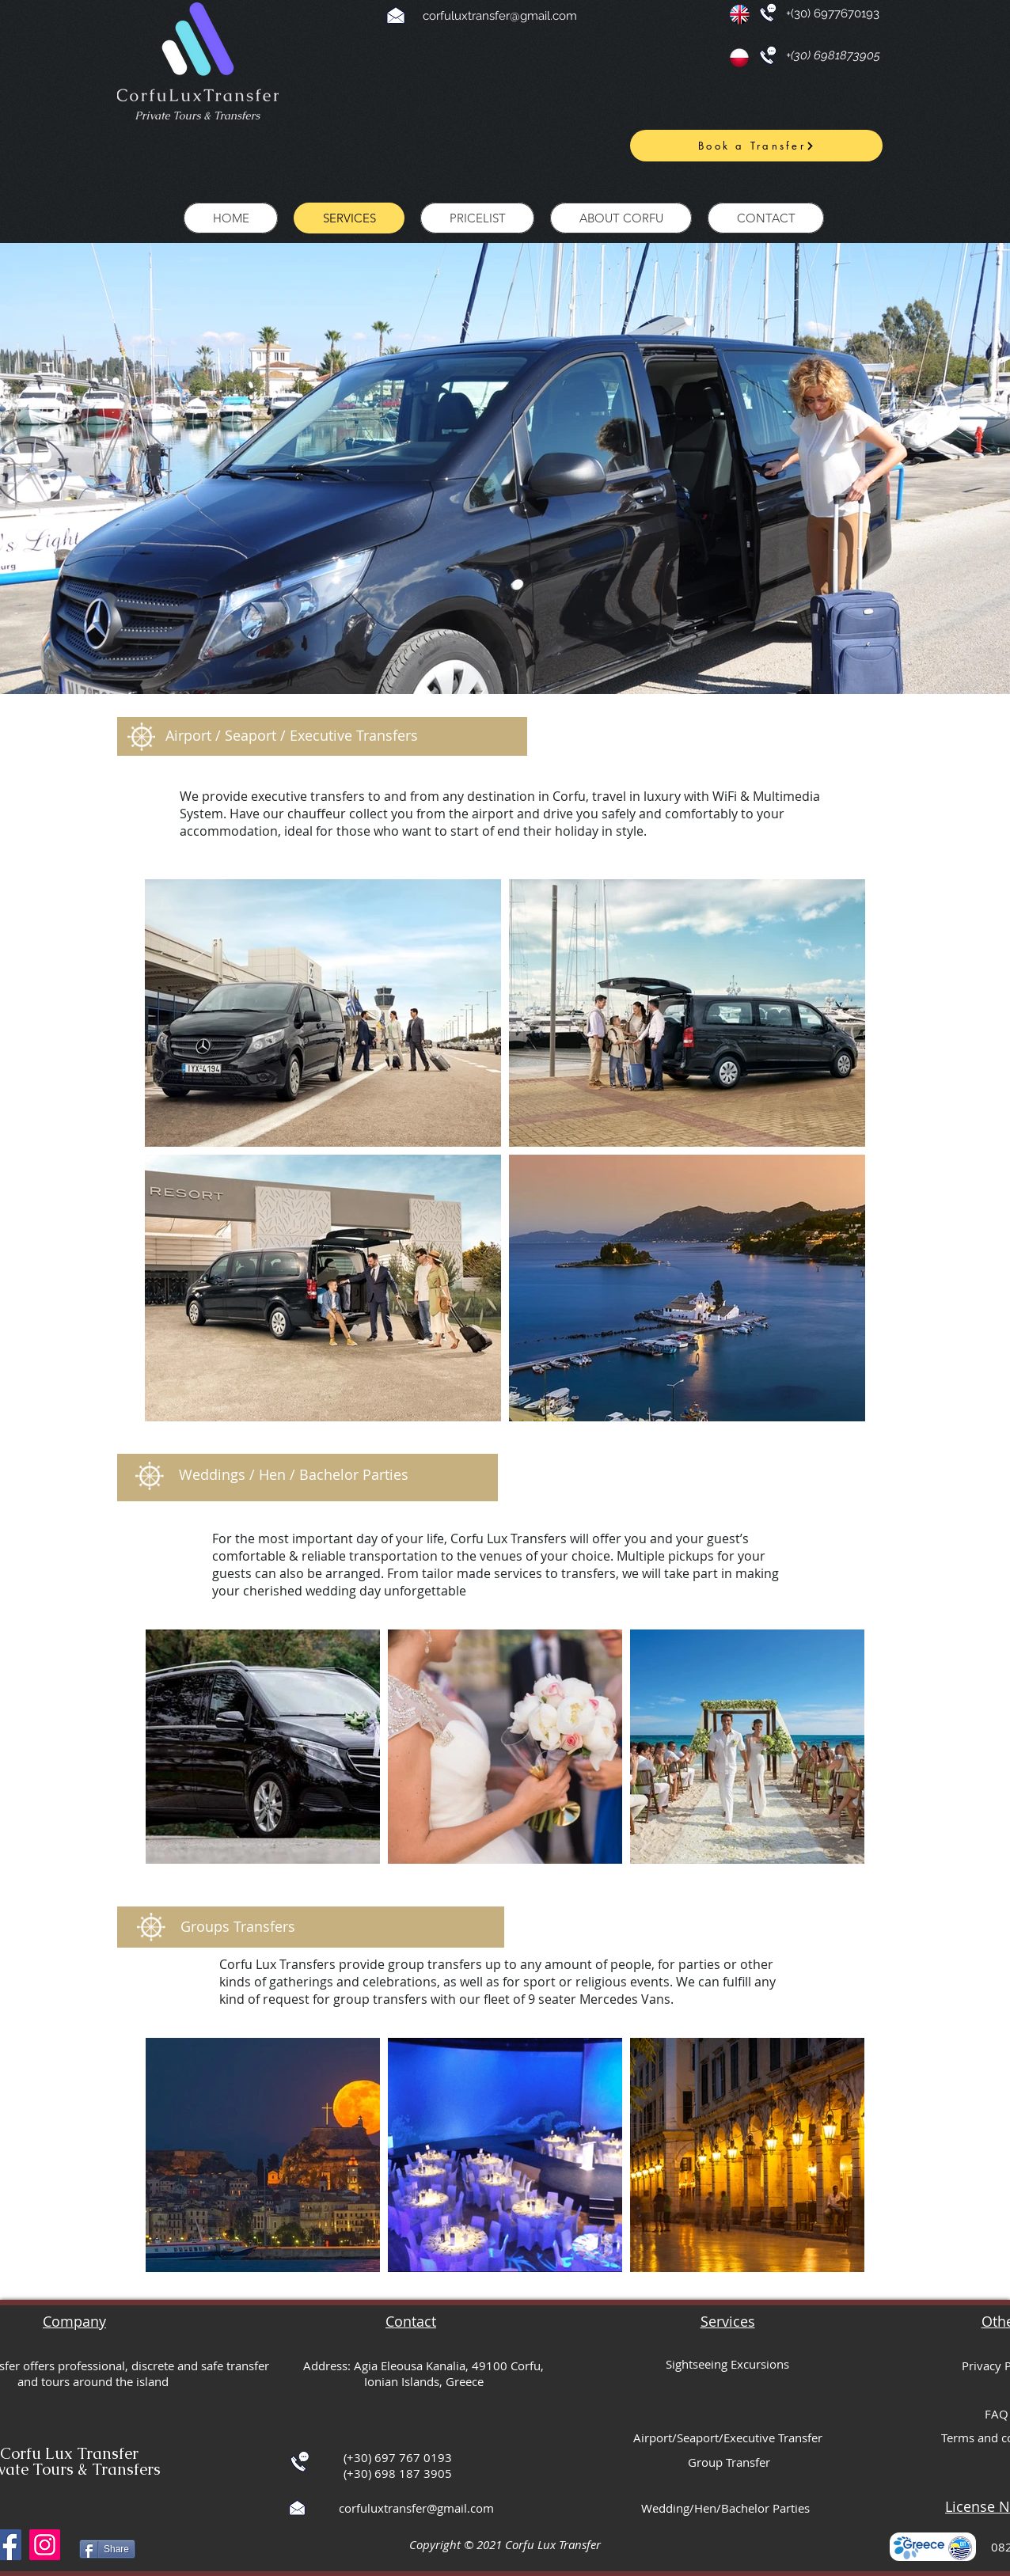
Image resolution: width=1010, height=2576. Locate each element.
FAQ (996, 2414)
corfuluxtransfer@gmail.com (500, 16)
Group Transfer (729, 2462)
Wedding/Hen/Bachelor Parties (725, 2508)
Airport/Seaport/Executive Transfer (727, 2437)
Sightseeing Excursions (727, 2364)
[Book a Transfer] (756, 145)
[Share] (107, 2549)
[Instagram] (44, 2544)
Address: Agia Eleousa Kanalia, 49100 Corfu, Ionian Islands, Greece (423, 2373)
